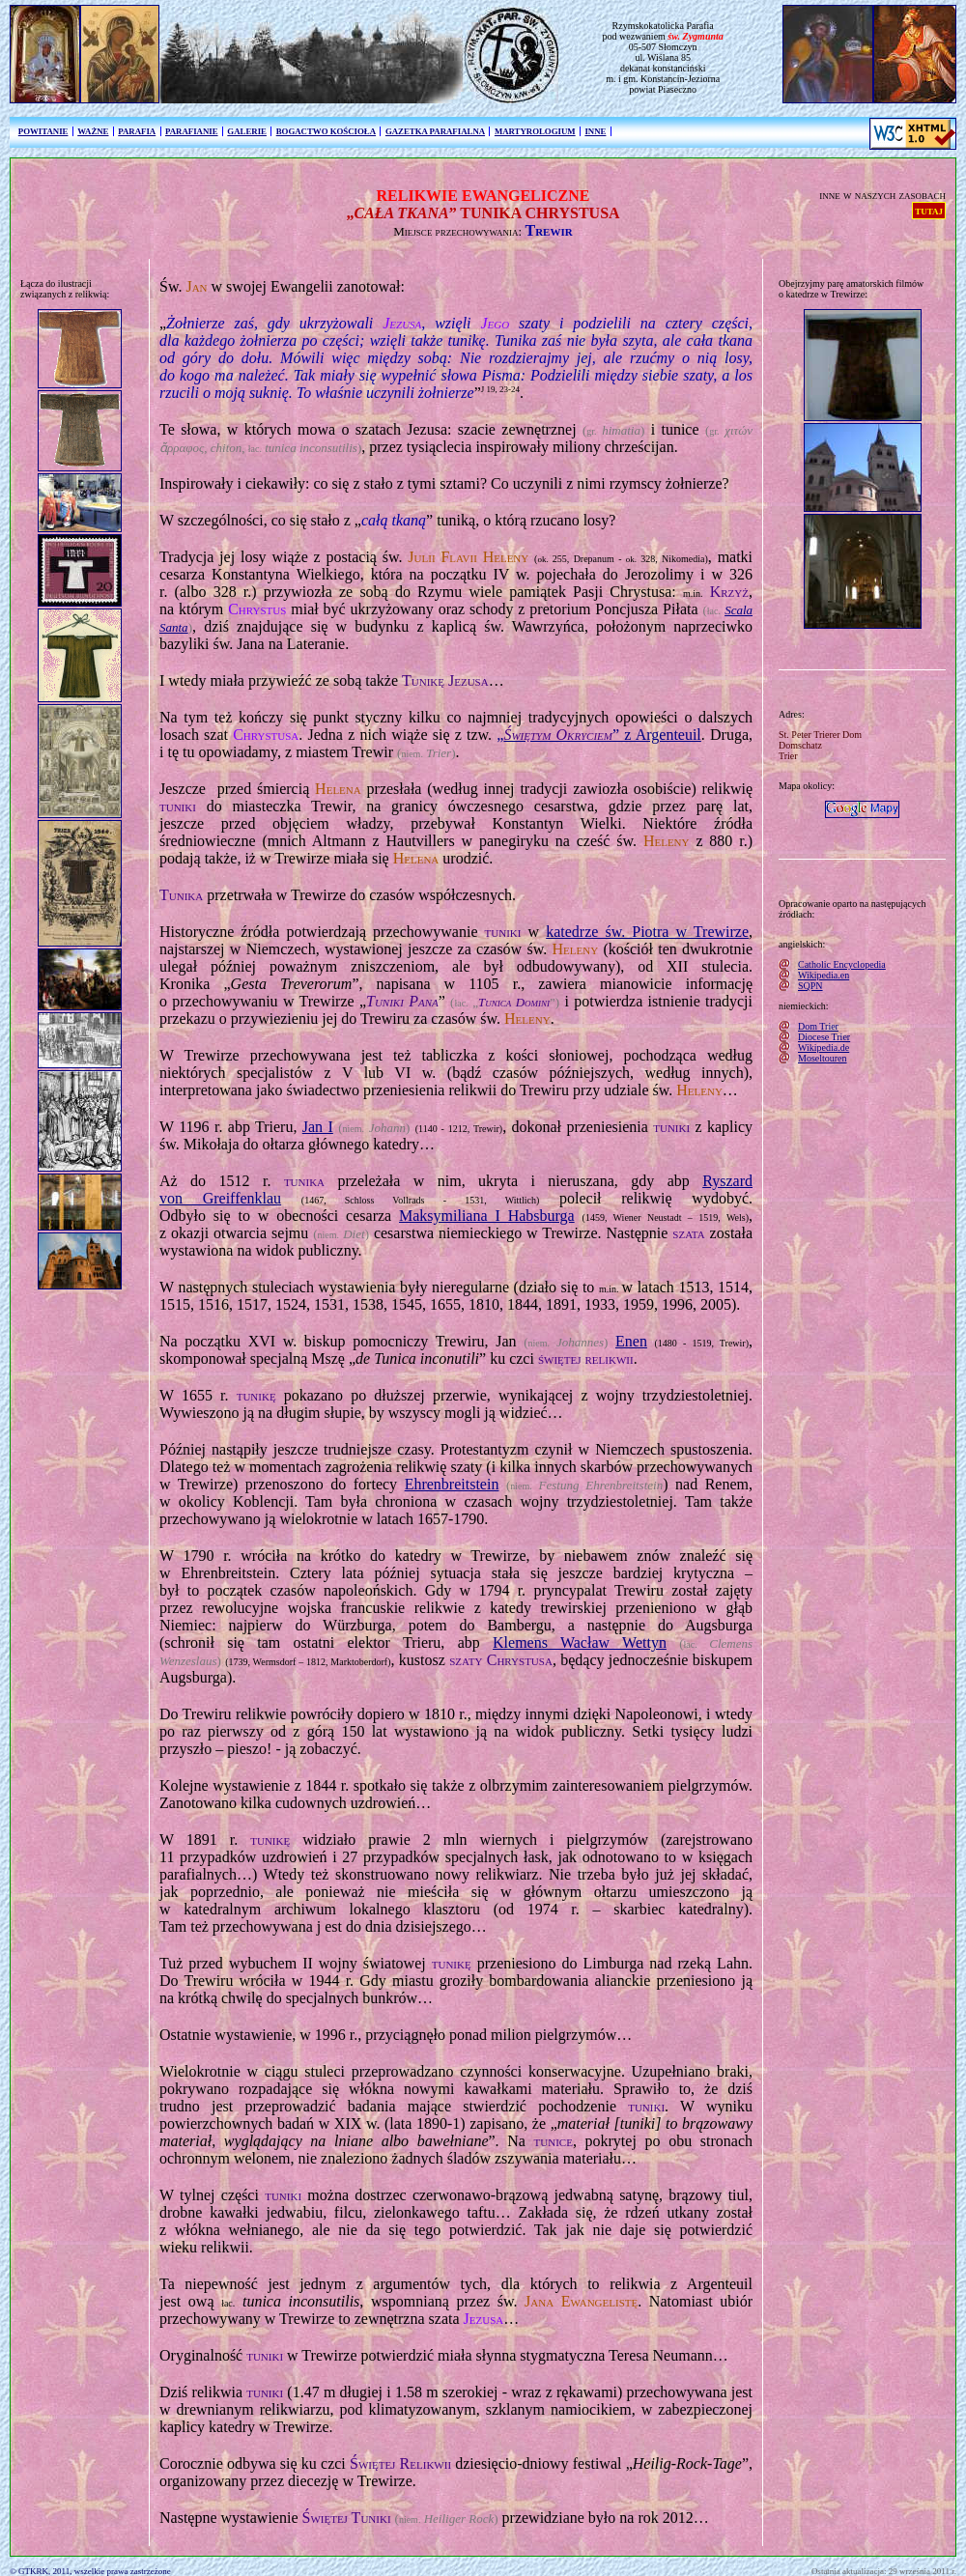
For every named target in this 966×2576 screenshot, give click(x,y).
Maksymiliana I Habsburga (487, 1215)
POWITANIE (43, 131)
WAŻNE (92, 131)
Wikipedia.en (823, 975)
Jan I (317, 1126)
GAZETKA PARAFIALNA (435, 131)
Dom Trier (818, 1026)
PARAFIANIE (191, 131)
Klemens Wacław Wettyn (580, 1642)
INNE (595, 131)
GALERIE (247, 131)
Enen (631, 1341)
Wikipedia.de (823, 1047)
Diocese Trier (824, 1037)
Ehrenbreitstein (452, 1484)
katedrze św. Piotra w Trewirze (647, 931)
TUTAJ (929, 210)
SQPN (810, 985)
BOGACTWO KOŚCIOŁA (326, 131)
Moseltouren (822, 1058)
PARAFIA (137, 131)
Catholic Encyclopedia (842, 964)
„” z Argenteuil (599, 734)
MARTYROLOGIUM (535, 131)
